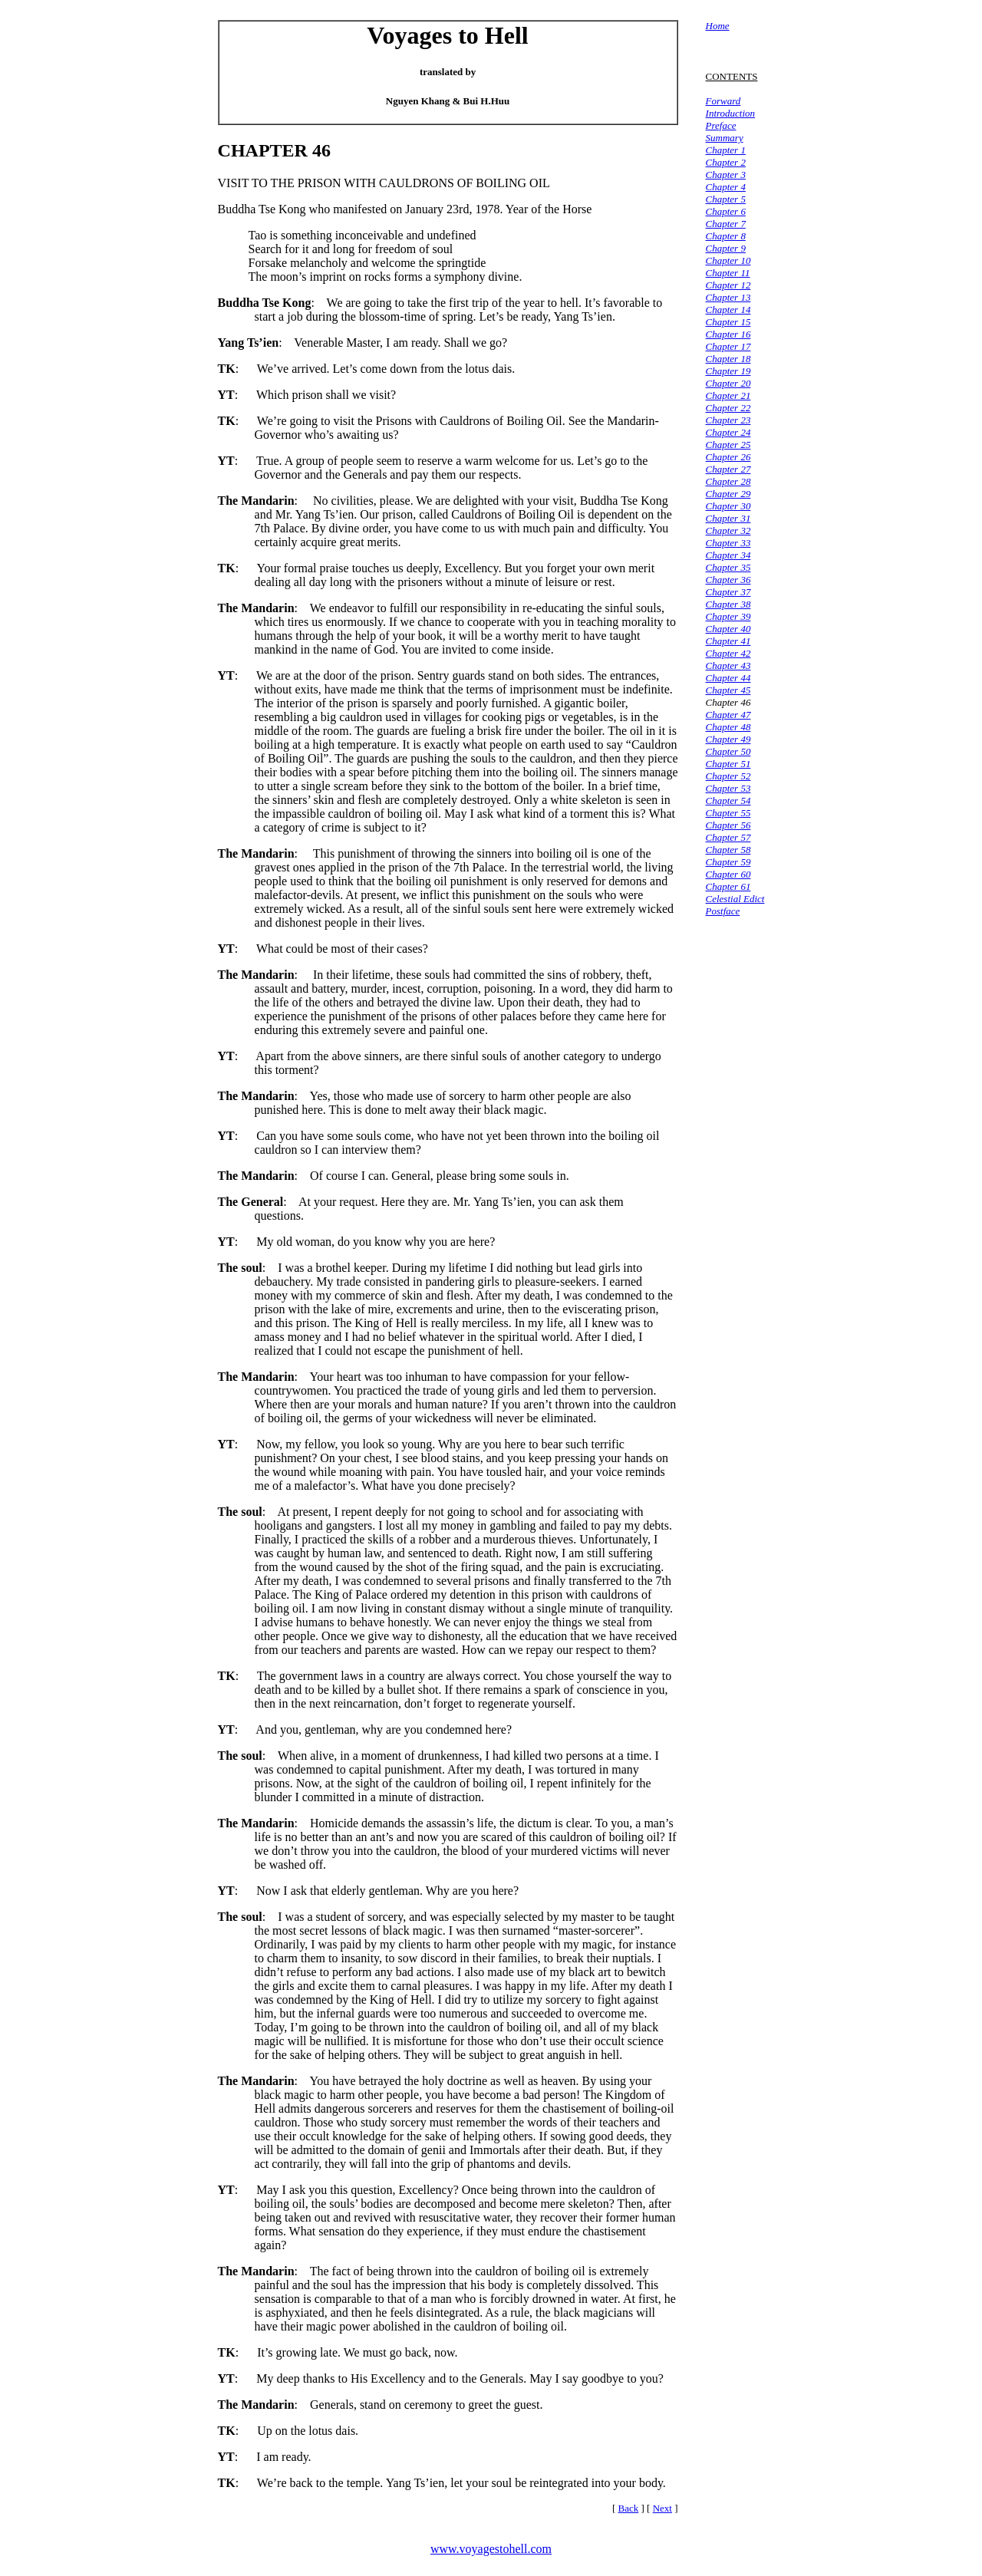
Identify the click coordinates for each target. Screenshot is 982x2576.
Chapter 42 (728, 653)
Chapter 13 (728, 297)
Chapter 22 (728, 407)
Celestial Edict (735, 898)
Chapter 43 (728, 665)
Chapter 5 (726, 199)
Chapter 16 (728, 334)
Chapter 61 (728, 886)
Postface (723, 911)
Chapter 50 (728, 751)
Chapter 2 (726, 162)
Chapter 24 (728, 432)
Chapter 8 (726, 236)
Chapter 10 (728, 260)
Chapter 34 (728, 555)
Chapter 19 (728, 371)
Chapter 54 (728, 800)
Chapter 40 (728, 628)
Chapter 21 (728, 395)
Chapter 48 (728, 727)
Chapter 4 (726, 187)
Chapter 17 (728, 346)
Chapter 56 (728, 825)
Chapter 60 (728, 874)
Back (628, 2508)
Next (662, 2508)
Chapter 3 (726, 174)
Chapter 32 (728, 530)
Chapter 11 (728, 272)
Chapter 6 (726, 211)
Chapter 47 (728, 714)
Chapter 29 (728, 493)
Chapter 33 (728, 542)
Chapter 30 (728, 506)
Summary (724, 137)
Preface (721, 125)
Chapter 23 (728, 420)
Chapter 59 (728, 862)
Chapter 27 (728, 469)
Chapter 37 (728, 592)
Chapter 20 (728, 383)
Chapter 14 (728, 309)
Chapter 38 (728, 604)
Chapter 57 (728, 837)
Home (718, 25)
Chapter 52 (728, 776)
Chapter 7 (726, 223)
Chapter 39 (728, 616)
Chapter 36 (728, 579)
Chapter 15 (728, 322)
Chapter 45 (728, 690)
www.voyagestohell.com (491, 2548)
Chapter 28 (728, 481)
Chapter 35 (728, 567)
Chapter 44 (728, 678)
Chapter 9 (726, 248)
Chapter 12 (728, 285)
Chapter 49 (728, 739)
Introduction (731, 113)
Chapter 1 (726, 150)
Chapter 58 (728, 849)
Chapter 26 (728, 457)
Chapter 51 (728, 763)
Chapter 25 (728, 444)
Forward (723, 101)
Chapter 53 (728, 788)
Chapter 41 (728, 641)
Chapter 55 (728, 813)
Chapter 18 (728, 358)
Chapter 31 (728, 518)
